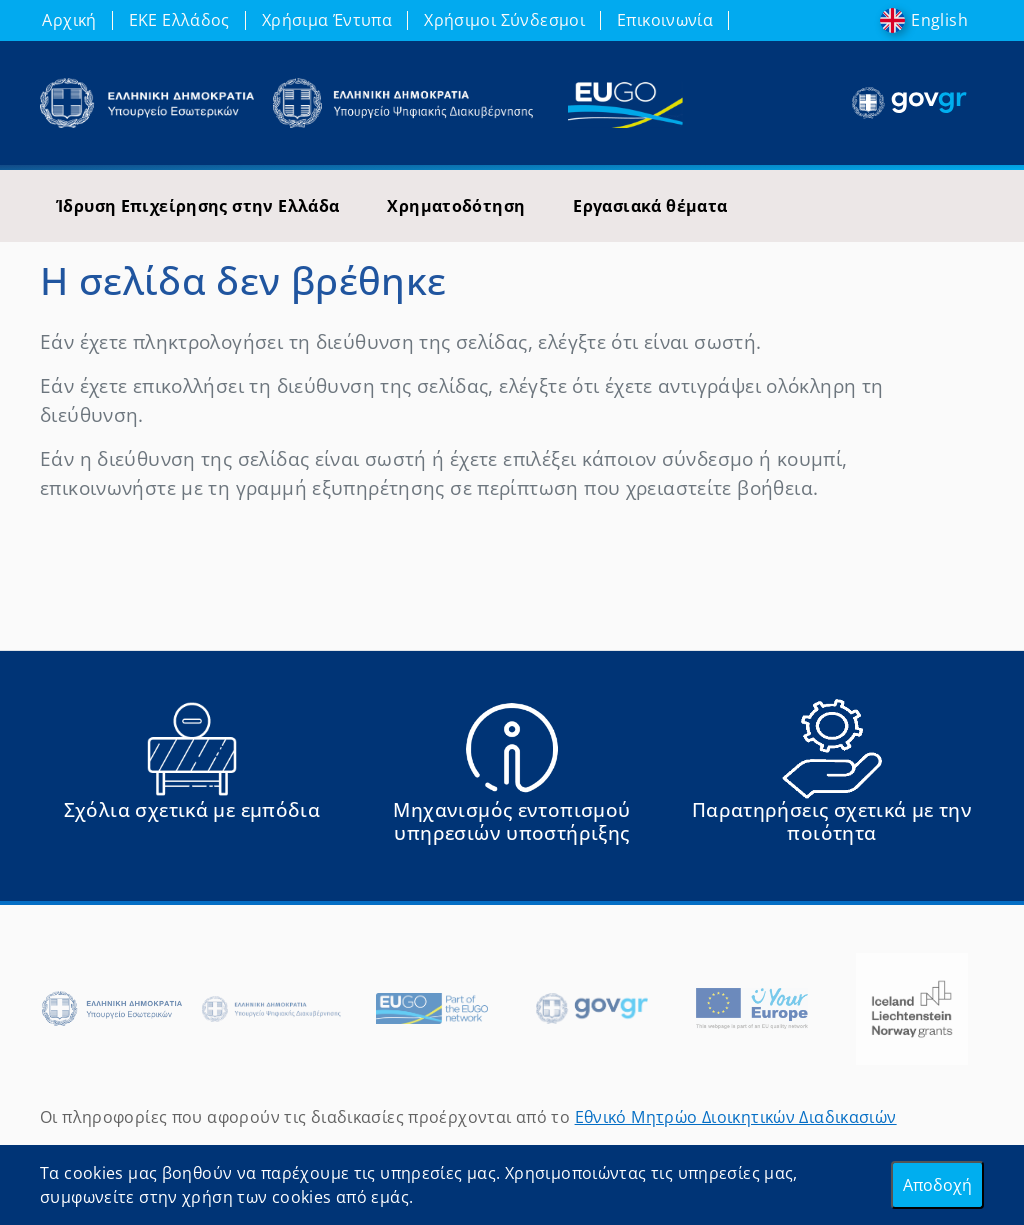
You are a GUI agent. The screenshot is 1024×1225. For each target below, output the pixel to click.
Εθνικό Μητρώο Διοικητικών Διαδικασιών (736, 1117)
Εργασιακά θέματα (650, 206)
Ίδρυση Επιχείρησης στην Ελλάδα (197, 206)
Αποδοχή (937, 1185)
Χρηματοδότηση (456, 206)
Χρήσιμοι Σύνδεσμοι (504, 20)
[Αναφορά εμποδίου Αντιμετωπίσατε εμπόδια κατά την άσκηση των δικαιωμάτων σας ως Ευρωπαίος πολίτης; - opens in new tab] (192, 780)
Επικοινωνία (665, 20)
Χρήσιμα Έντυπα (327, 20)
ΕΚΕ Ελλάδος (179, 20)
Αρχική (69, 20)
